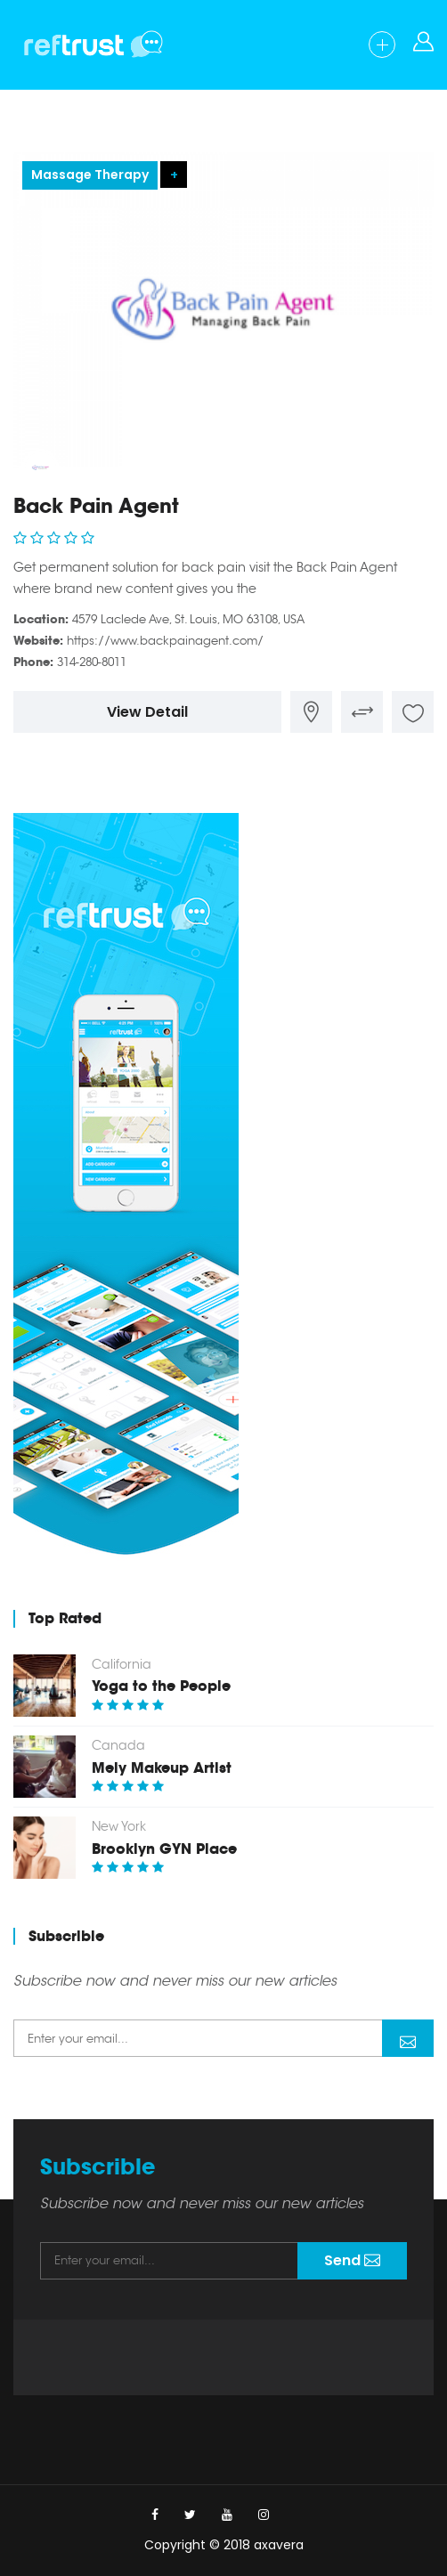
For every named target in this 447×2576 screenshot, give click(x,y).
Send (408, 2040)
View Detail (147, 712)
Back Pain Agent (96, 505)
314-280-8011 (91, 662)
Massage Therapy (90, 174)
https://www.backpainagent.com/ (165, 640)
